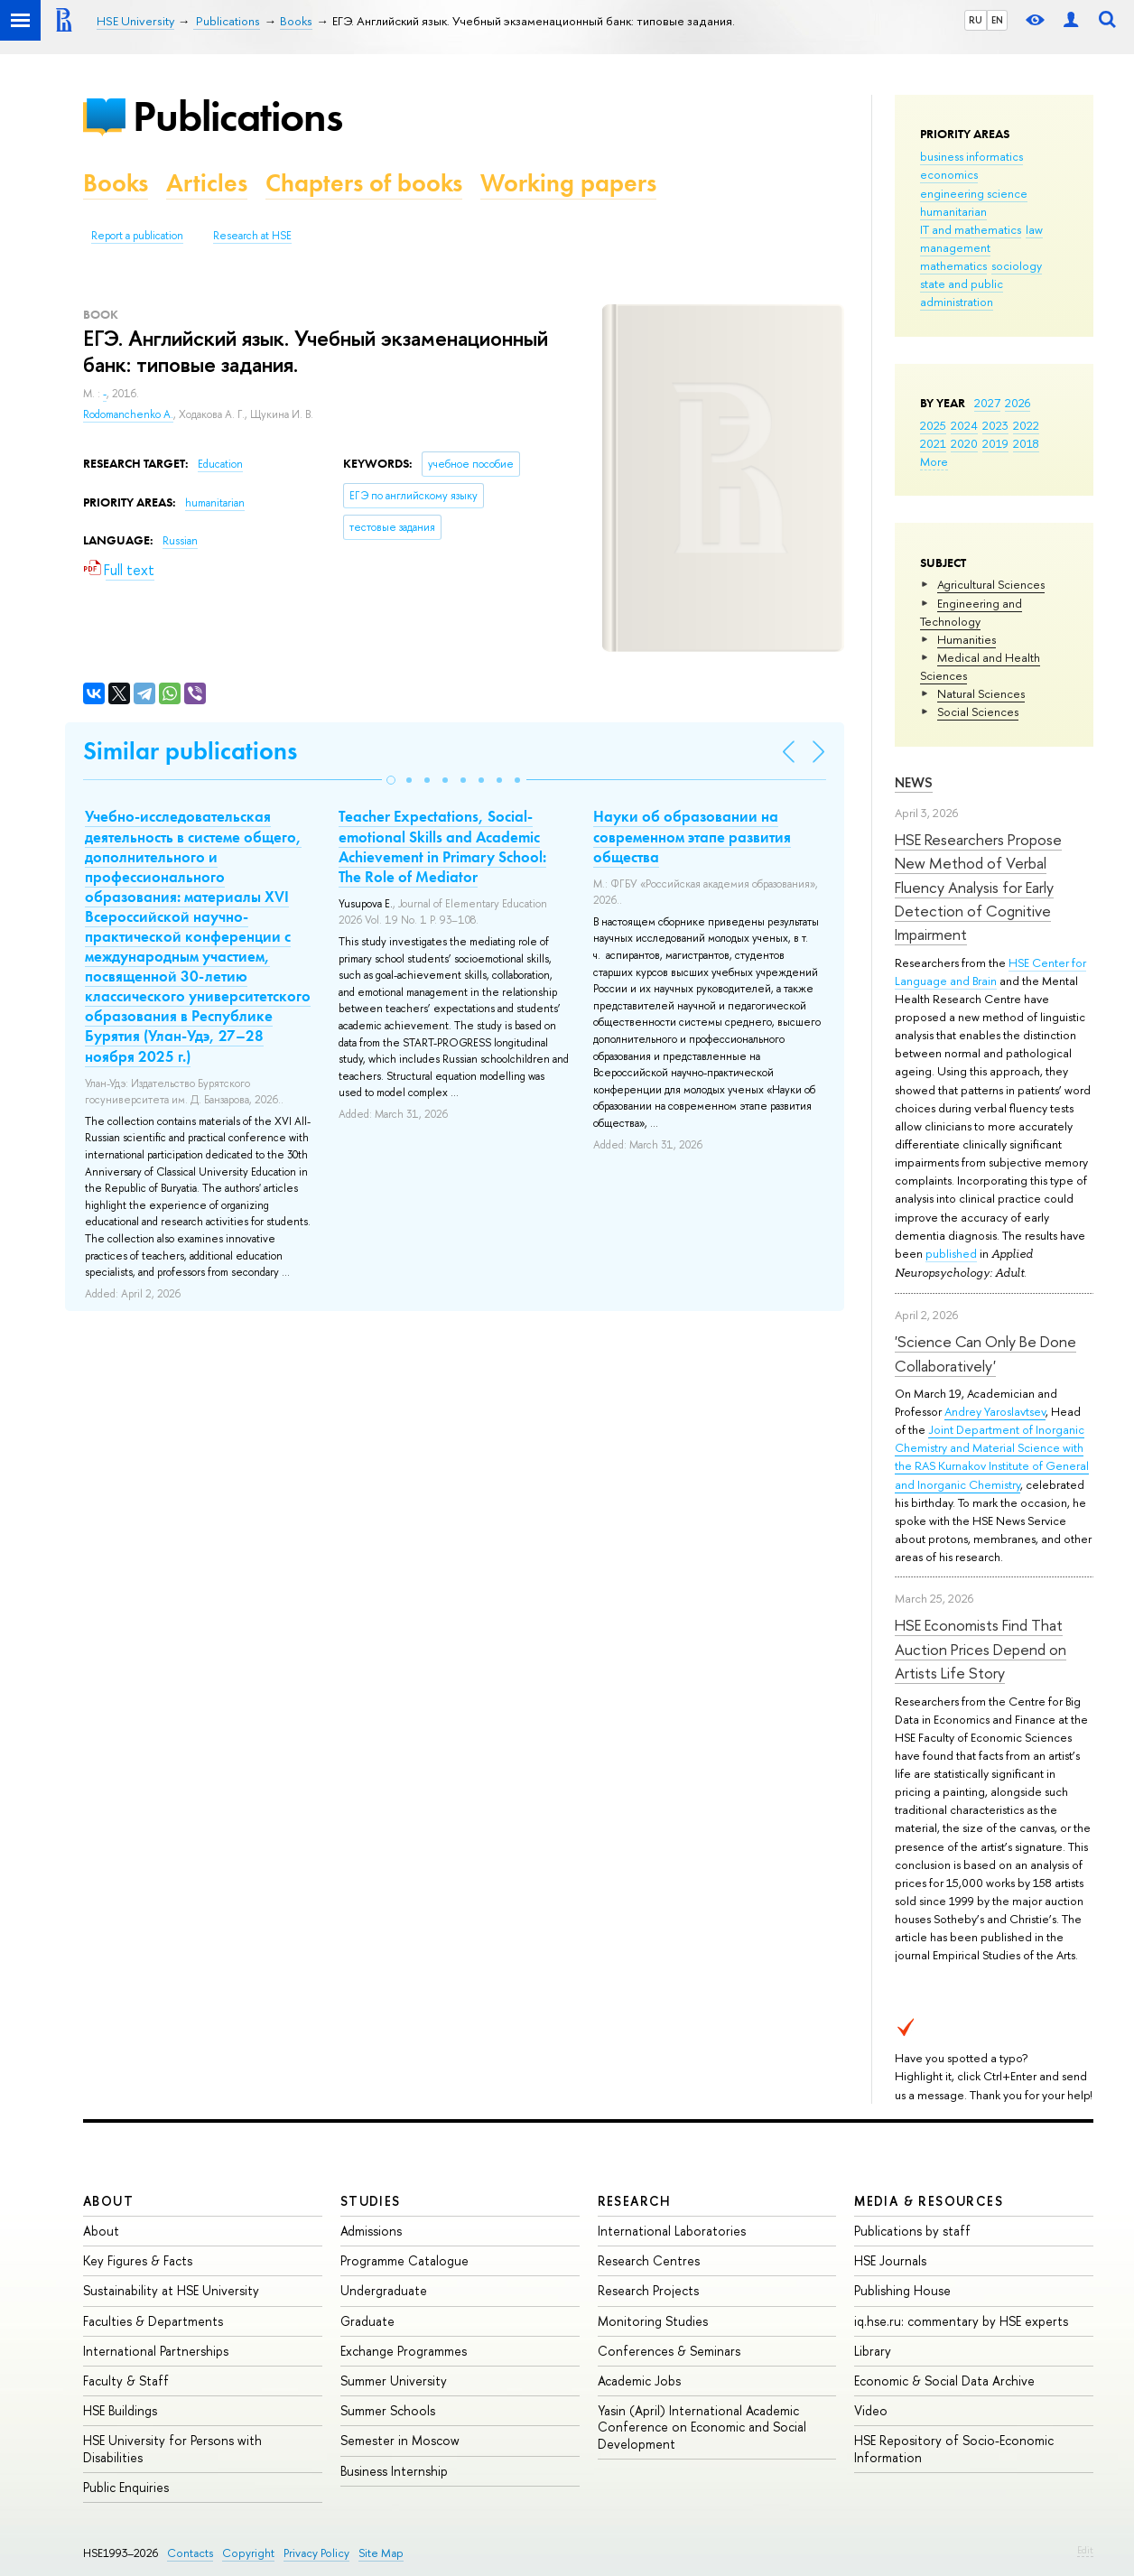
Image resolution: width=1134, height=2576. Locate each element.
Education (220, 464)
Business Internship (394, 2470)
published (951, 1253)
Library (872, 2350)
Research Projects (648, 2290)
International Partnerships (155, 2350)
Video (871, 2410)
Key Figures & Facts (137, 2260)
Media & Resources (928, 2200)
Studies (370, 2200)
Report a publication (137, 235)
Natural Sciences (981, 693)
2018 (1026, 443)
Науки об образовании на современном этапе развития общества (692, 836)
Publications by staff (912, 2230)
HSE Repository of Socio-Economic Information (954, 2448)
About (108, 2200)
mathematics (953, 265)
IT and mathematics (970, 229)
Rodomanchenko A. (128, 414)
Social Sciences (977, 711)
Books (115, 183)
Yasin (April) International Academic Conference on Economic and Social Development (702, 2426)
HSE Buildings (120, 2410)
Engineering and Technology (971, 612)
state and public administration (961, 292)
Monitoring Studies (653, 2321)
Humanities (966, 639)
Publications (237, 116)
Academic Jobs (639, 2380)
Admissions (371, 2230)
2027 (987, 403)
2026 (1017, 403)
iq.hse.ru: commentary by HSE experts (961, 2321)
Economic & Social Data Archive (944, 2380)
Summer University (393, 2380)
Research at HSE (252, 235)
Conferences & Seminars (669, 2350)
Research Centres (649, 2260)
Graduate (367, 2321)
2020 (964, 443)
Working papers (568, 183)
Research (635, 2200)
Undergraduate (383, 2290)
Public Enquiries (126, 2487)
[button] (391, 780)
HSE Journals (890, 2260)
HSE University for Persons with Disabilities (172, 2448)
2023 (995, 425)
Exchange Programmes (403, 2350)
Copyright (248, 2553)
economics (949, 174)
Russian (180, 541)
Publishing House (902, 2290)
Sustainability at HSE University (171, 2290)
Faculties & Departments (153, 2321)
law (1034, 229)
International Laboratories (672, 2230)
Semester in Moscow (400, 2440)
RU (975, 20)
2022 (1026, 425)
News (914, 782)
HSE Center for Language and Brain (990, 971)
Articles (206, 183)
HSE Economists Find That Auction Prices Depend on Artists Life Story (980, 1648)
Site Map (381, 2553)
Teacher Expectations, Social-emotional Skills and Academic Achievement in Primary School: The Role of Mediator (442, 846)
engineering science (973, 193)
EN (997, 20)
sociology (1016, 265)
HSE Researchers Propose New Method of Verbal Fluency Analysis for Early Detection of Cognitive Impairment (978, 886)
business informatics (971, 156)
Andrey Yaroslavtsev (995, 1411)
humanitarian (953, 211)
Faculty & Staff (126, 2380)
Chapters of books (363, 183)
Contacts (190, 2553)
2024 (964, 425)
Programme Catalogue (404, 2260)
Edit (1085, 2549)
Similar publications (190, 751)
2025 (933, 425)
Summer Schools (387, 2410)
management (955, 247)
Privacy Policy (316, 2553)
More (934, 461)
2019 (995, 443)
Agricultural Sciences (991, 584)
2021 (933, 443)
